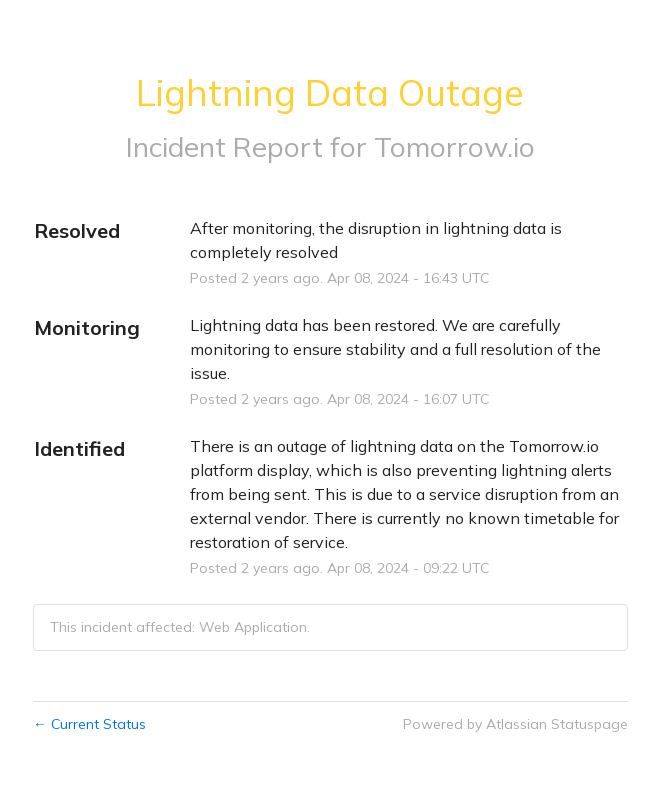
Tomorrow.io (454, 146)
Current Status (89, 724)
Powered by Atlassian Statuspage (515, 724)
